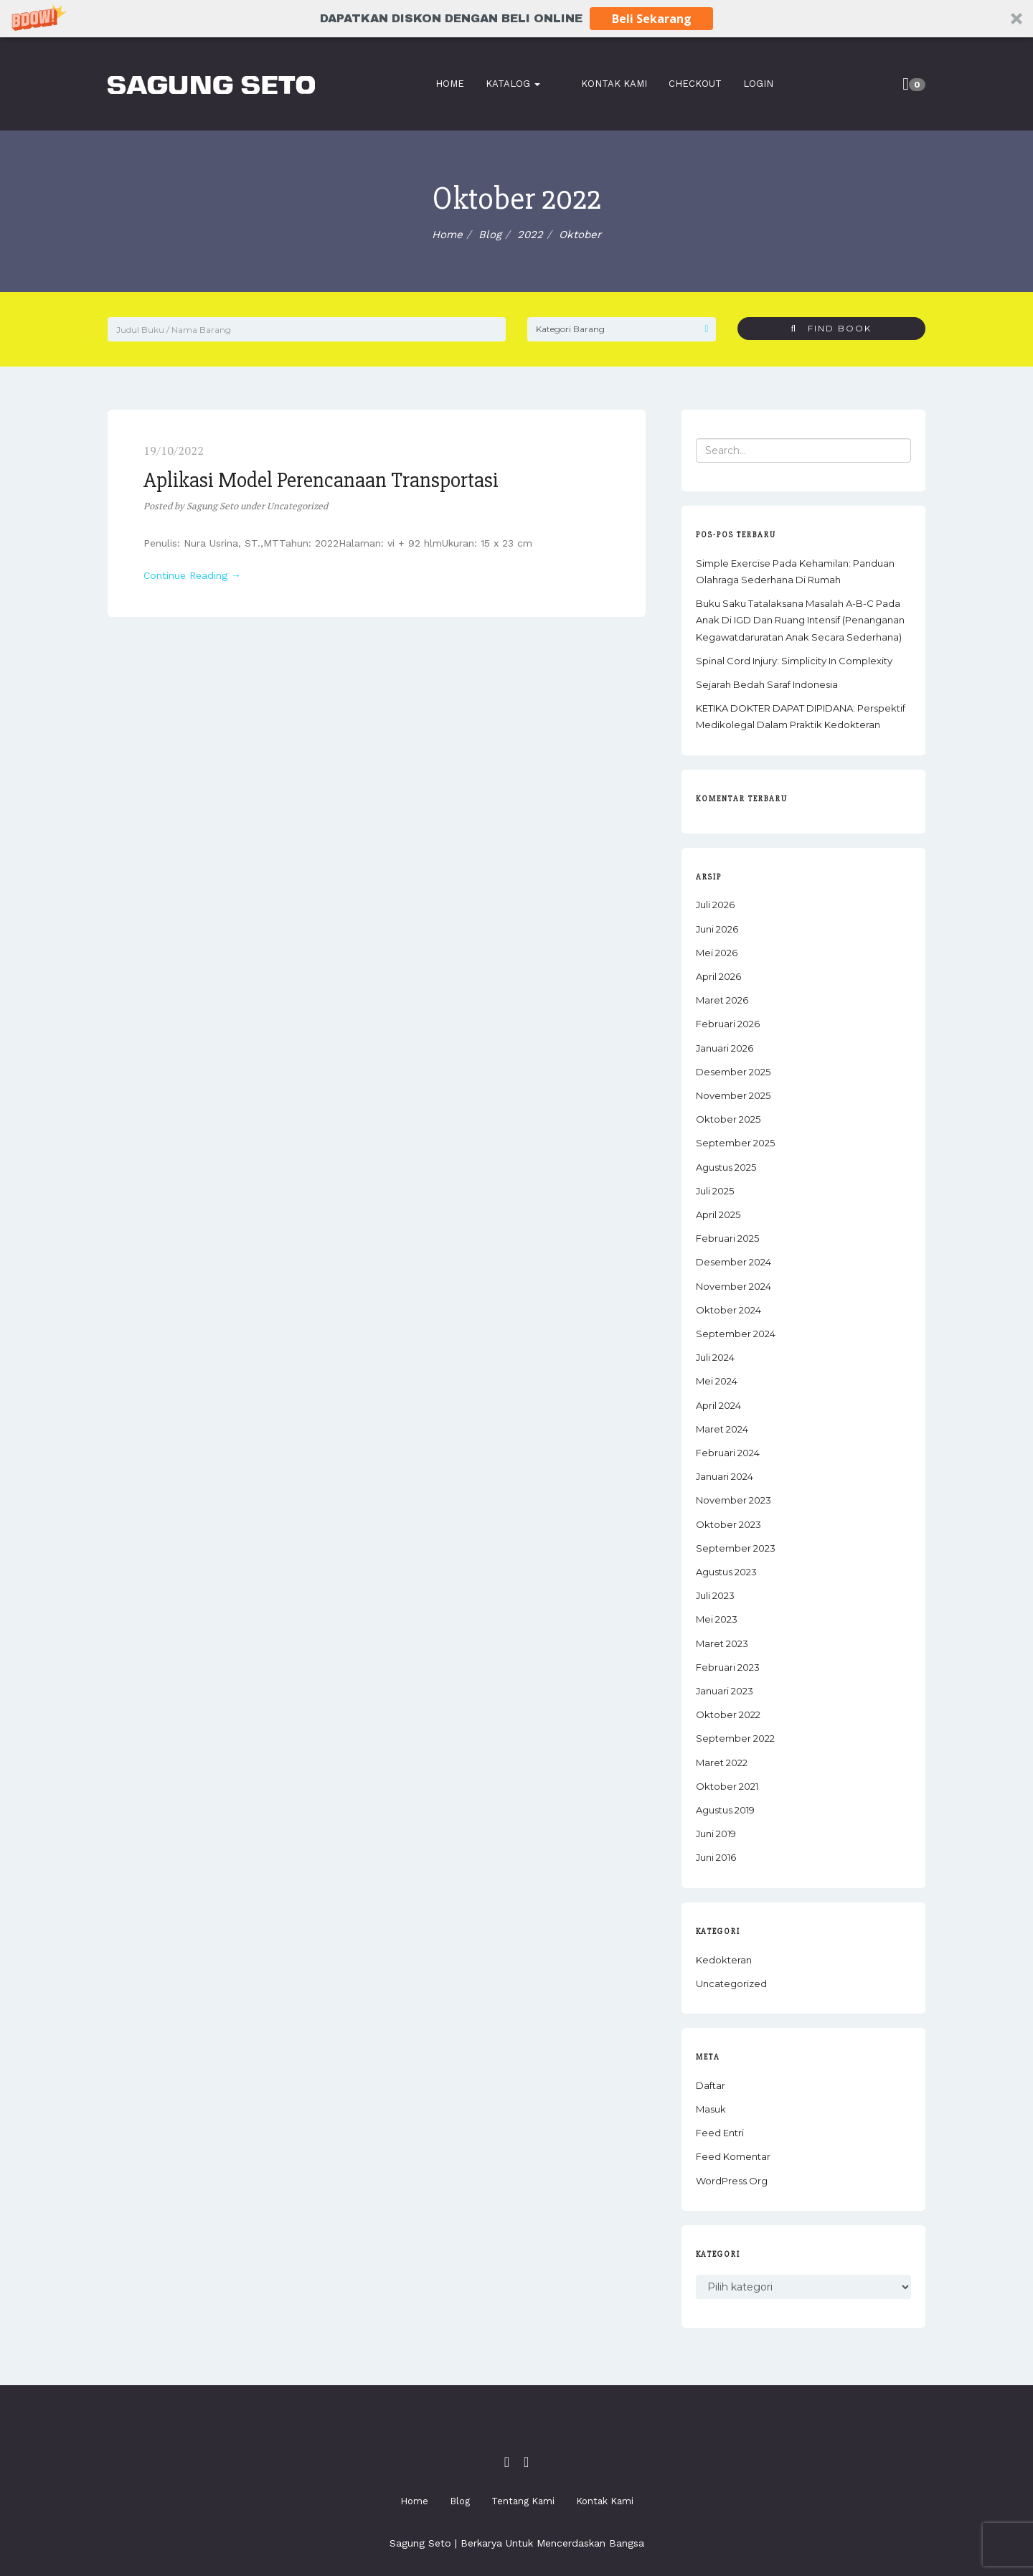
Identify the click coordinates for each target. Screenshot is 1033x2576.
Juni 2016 (716, 1857)
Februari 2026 (728, 1023)
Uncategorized (297, 505)
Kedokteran (724, 1960)
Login (746, 83)
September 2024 (735, 1333)
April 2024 (718, 1405)
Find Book (831, 328)
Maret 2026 (722, 1000)
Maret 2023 (722, 1643)
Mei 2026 (716, 952)
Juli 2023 (715, 1595)
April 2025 (718, 1214)
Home (457, 83)
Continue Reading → (192, 575)
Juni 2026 (717, 929)
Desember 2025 (733, 1071)
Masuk (711, 2109)
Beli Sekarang (637, 18)
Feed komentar (733, 2156)
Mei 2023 (716, 1619)
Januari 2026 (724, 1048)
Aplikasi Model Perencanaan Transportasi (321, 480)
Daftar (710, 2085)
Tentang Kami (523, 2501)
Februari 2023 (728, 1667)
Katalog (520, 83)
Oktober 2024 (728, 1310)
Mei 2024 (716, 1381)
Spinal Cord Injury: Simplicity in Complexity (794, 660)
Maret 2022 (721, 1762)
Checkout (682, 83)
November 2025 (733, 1095)
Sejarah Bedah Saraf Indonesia (767, 684)
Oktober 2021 (727, 1786)
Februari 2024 (728, 1452)
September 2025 (735, 1142)
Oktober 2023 (728, 1524)
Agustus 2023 (726, 1571)
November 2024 (733, 1286)
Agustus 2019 (725, 1810)
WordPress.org (732, 2180)
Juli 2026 (715, 904)
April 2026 (718, 976)
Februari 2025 (727, 1238)
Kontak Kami (602, 83)
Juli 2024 (715, 1357)
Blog (460, 2501)
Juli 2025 (715, 1191)
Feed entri (720, 2132)
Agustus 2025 (726, 1167)
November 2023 (733, 1500)
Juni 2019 (716, 1833)
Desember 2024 (733, 1262)
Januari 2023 (724, 1691)
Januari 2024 (724, 1476)
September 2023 (735, 1548)
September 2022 (735, 1738)
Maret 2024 (722, 1429)
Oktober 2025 (728, 1119)
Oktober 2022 (728, 1714)
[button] (516, 18)
